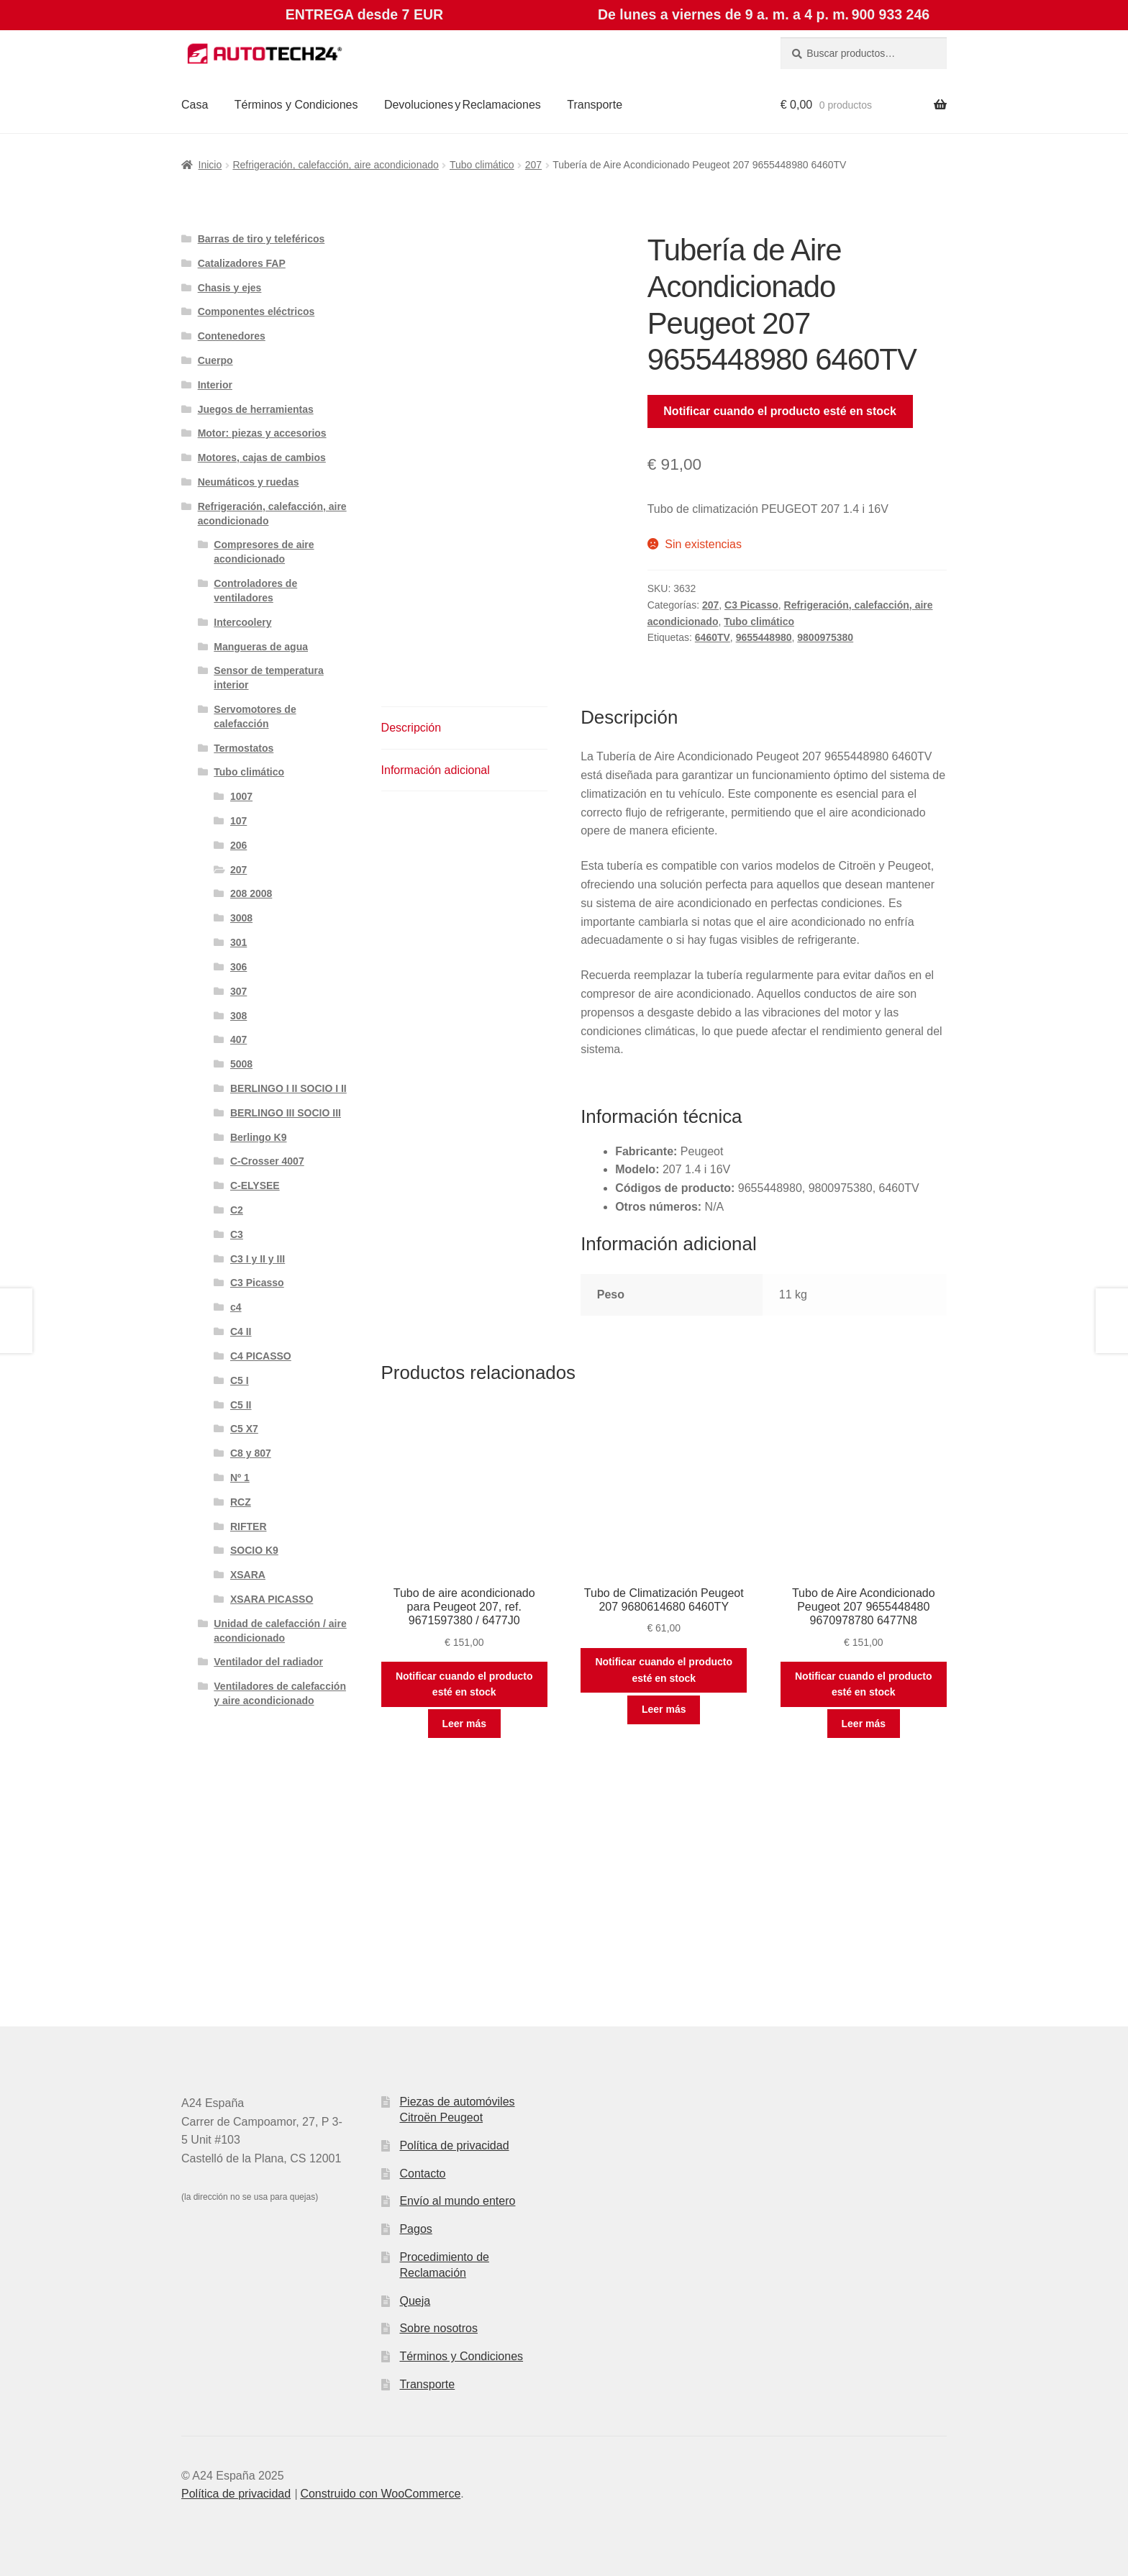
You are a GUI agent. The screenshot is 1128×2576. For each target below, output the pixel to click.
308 (238, 1015)
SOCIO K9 (254, 1550)
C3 (236, 1234)
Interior (215, 385)
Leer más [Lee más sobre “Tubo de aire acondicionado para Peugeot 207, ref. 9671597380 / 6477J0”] (464, 1723)
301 (238, 942)
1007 (241, 796)
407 (238, 1039)
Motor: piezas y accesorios (262, 433)
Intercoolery (242, 622)
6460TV (712, 637)
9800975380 (825, 637)
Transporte (594, 105)
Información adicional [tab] (435, 770)
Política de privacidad (454, 2145)
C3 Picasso (751, 605)
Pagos (415, 2229)
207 (533, 164)
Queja (414, 2301)
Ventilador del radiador (268, 1661)
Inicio (210, 164)
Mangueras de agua (261, 646)
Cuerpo (215, 360)
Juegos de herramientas (256, 409)
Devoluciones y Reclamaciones (462, 105)
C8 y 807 (250, 1453)
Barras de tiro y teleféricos (261, 239)
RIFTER (248, 1526)
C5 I (239, 1380)
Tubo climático (482, 164)
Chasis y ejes (230, 287)
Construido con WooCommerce (380, 2494)
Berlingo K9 (258, 1137)
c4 (236, 1307)
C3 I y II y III (257, 1259)
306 (238, 967)
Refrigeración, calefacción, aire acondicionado (335, 164)
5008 (241, 1064)
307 (238, 991)
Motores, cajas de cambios (262, 457)
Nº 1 (240, 1477)
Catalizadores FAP (242, 263)
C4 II (241, 1331)
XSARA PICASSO (271, 1599)
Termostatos (243, 748)
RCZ (240, 1502)
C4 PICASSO (260, 1356)
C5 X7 (244, 1428)
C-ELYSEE (255, 1185)
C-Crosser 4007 (267, 1161)
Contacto (422, 2173)
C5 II (241, 1405)
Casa (194, 105)
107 (238, 821)
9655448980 (764, 637)
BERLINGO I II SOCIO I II (288, 1088)
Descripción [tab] (411, 728)
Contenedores (231, 336)
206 (238, 845)
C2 (236, 1210)
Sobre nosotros (438, 2328)
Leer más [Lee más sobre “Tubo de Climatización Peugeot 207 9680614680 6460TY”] (664, 1709)
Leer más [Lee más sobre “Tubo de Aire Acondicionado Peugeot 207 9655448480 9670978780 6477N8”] (864, 1723)
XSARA (247, 1574)
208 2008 (251, 893)
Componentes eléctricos (256, 311)
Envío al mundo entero (457, 2201)
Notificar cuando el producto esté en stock (779, 411)
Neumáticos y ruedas (248, 482)
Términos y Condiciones (296, 105)
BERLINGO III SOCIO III (285, 1113)
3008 (241, 918)
